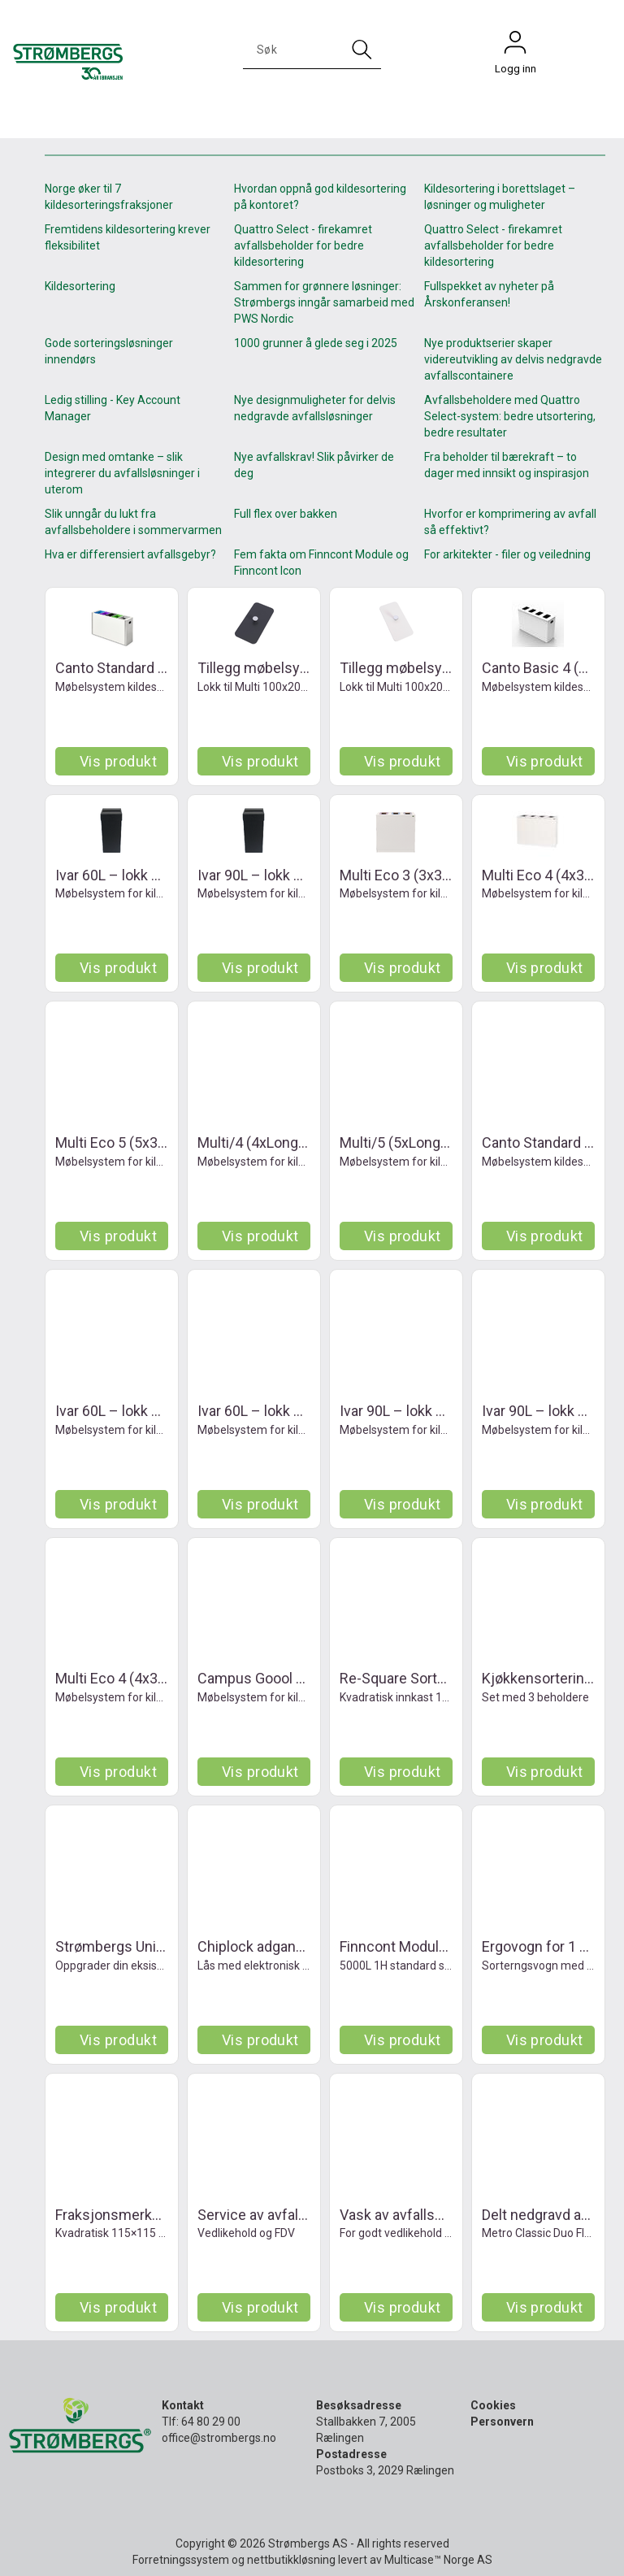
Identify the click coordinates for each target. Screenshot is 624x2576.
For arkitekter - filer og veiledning (507, 554)
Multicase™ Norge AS (438, 2559)
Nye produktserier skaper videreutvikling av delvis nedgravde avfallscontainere (513, 359)
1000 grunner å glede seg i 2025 (315, 343)
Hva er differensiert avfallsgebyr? (130, 554)
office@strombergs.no (219, 2437)
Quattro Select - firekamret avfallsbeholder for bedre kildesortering (303, 245)
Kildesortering (80, 286)
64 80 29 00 (210, 2421)
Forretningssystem (180, 2559)
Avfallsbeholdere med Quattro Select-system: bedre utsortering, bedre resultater (510, 416)
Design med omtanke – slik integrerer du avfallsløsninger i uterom (122, 473)
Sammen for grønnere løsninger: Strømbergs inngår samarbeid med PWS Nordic (324, 302)
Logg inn (515, 46)
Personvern (502, 2421)
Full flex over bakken (285, 513)
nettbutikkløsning (291, 2559)
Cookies (493, 2405)
